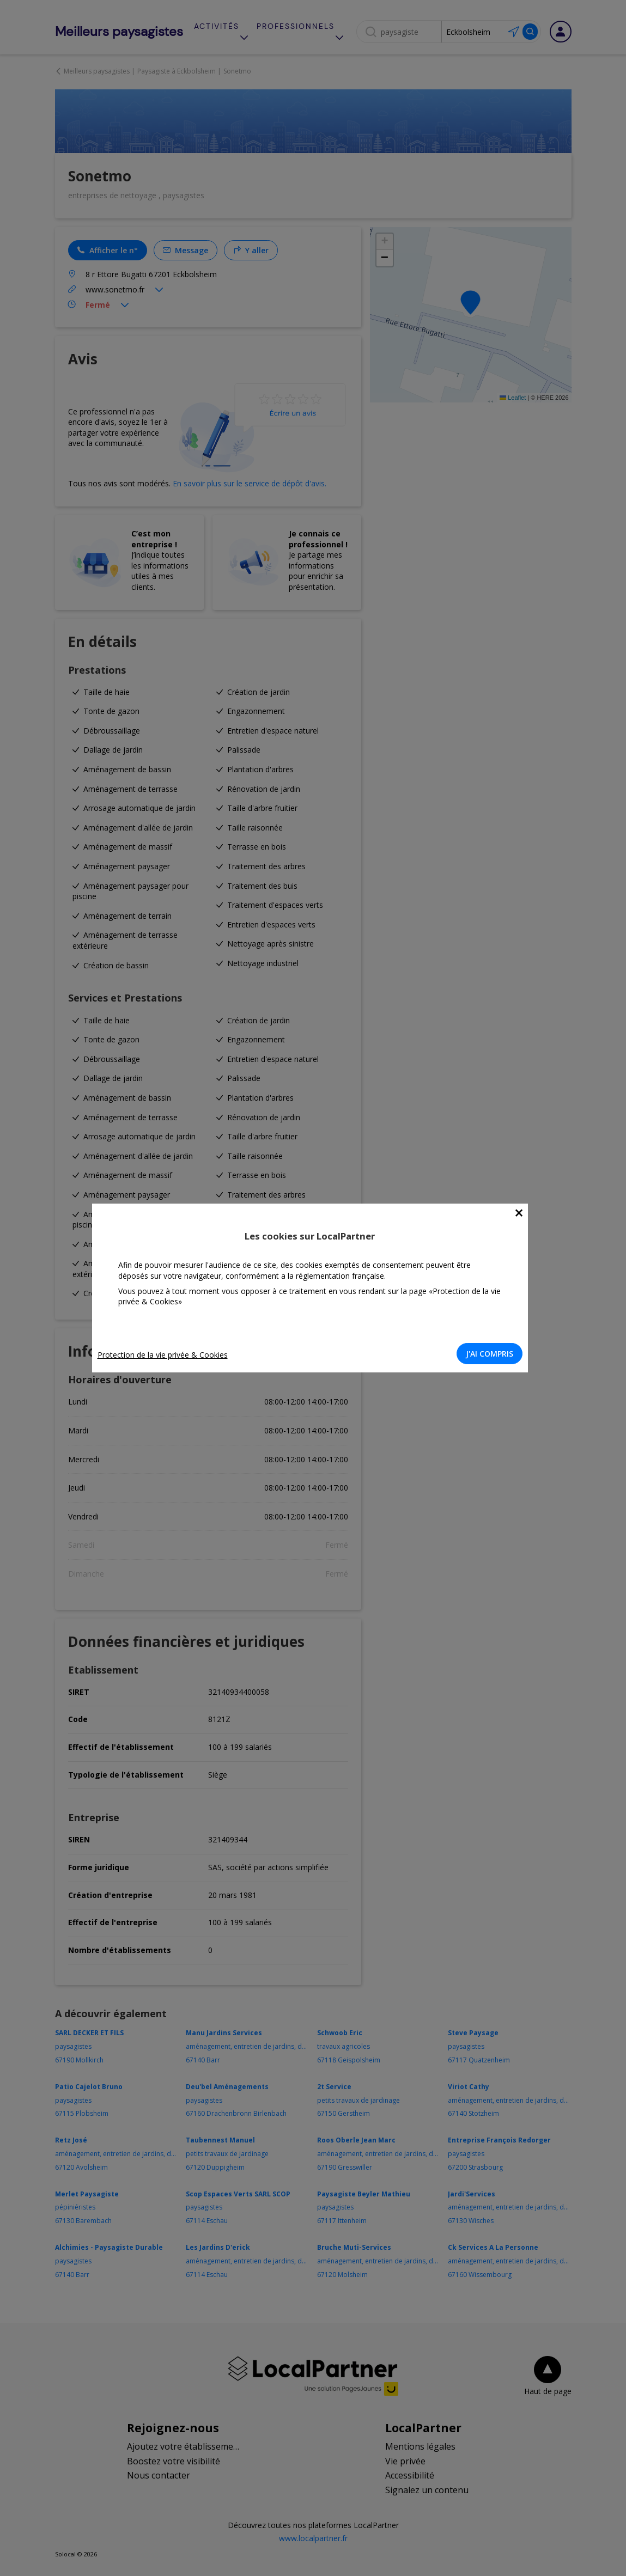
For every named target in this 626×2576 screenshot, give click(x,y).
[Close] (522, 1213)
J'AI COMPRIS (492, 1353)
